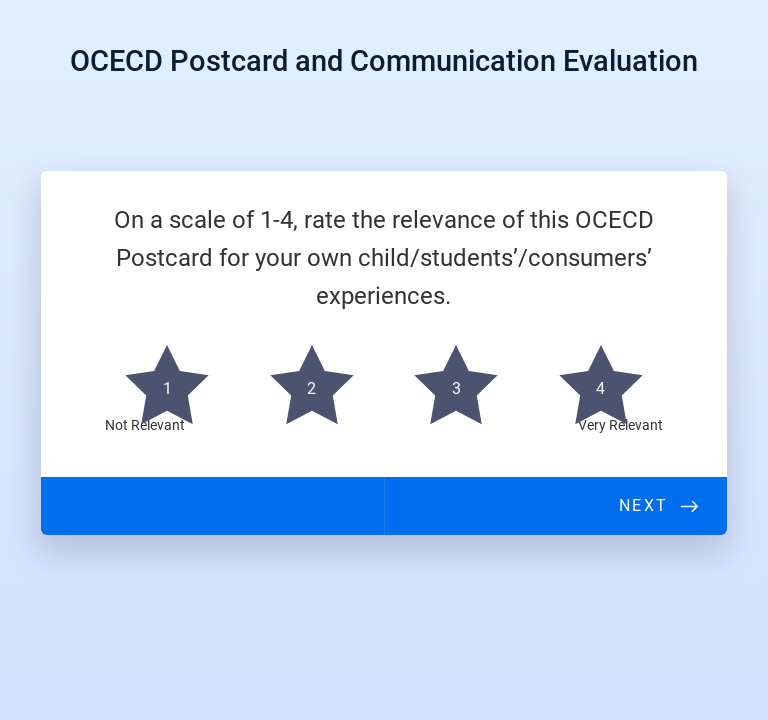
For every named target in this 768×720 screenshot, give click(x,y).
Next (643, 505)
